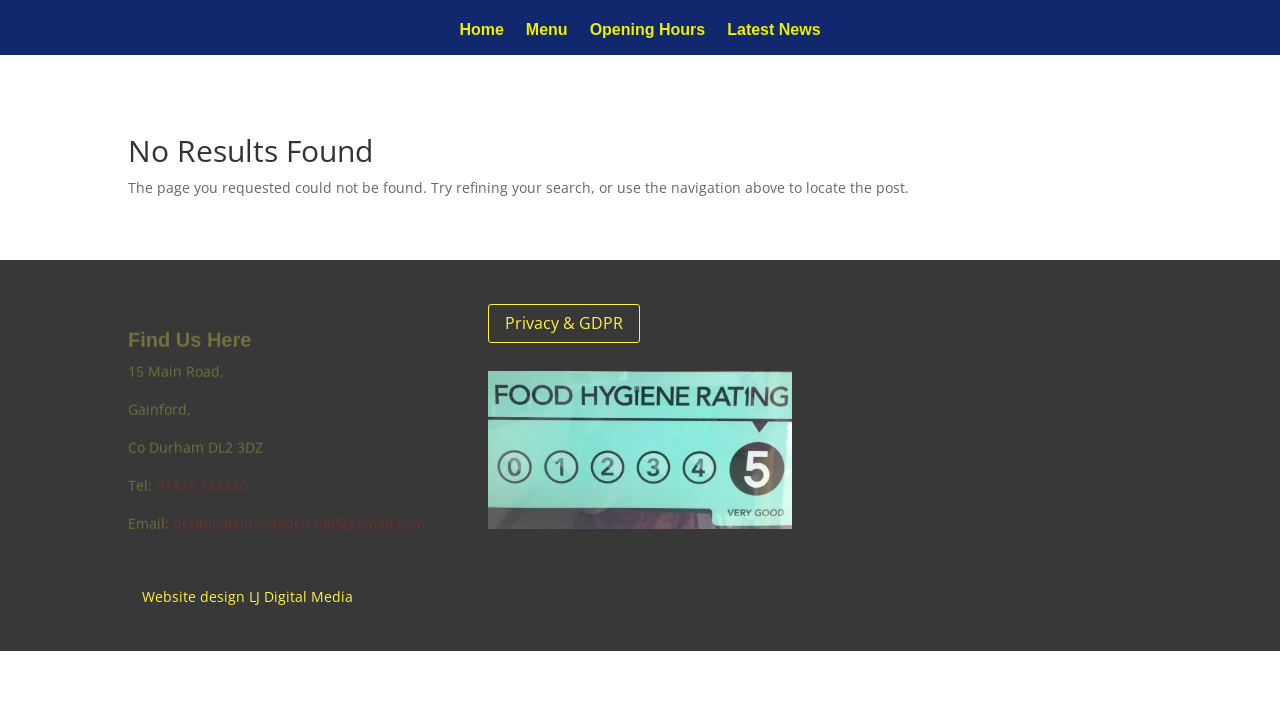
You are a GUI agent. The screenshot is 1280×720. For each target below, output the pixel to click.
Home (481, 30)
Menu (547, 30)
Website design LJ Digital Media (247, 596)
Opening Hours (648, 30)
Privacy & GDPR (564, 323)
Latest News (773, 30)
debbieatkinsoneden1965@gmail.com (299, 525)
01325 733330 (202, 487)
